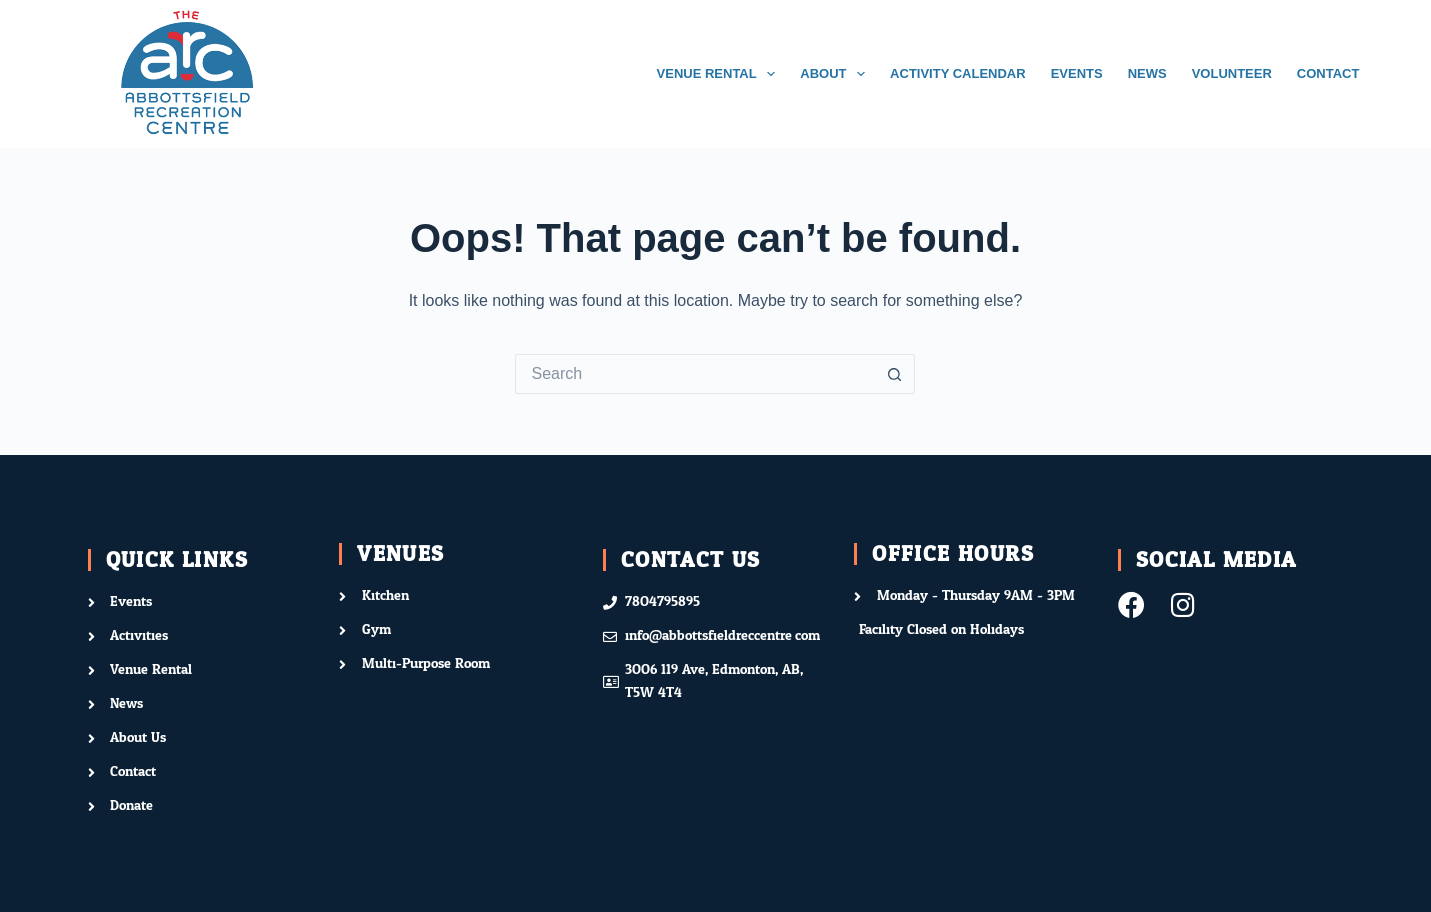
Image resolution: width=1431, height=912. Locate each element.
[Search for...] (695, 374)
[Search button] (895, 374)
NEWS (1147, 73)
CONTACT (1328, 73)
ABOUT (836, 74)
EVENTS (1077, 73)
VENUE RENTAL (720, 74)
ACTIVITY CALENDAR (958, 73)
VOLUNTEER (1232, 73)
